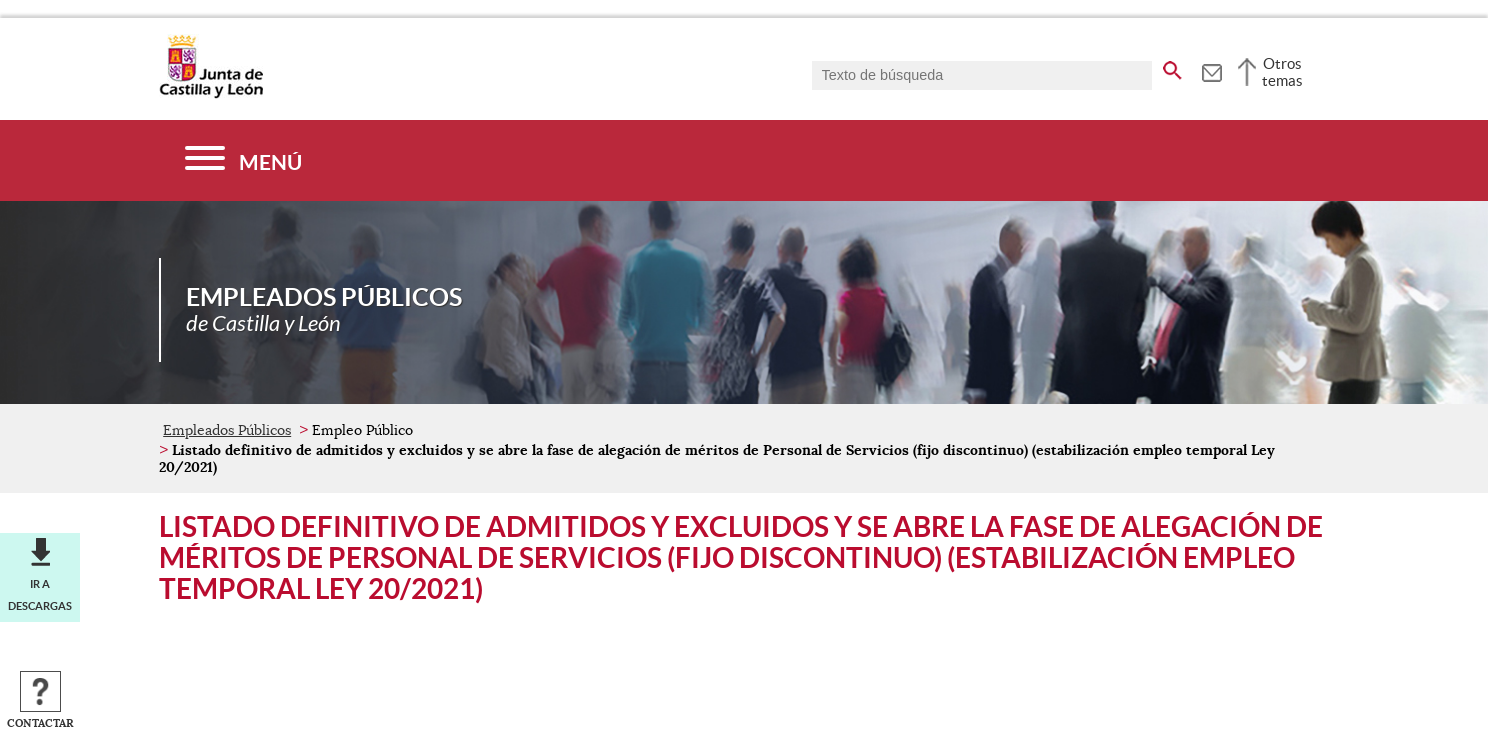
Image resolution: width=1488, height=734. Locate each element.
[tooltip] (1211, 70)
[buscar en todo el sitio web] (1172, 67)
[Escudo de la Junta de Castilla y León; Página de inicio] (211, 94)
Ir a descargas (40, 595)
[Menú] (243, 160)
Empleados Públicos (227, 430)
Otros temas (1282, 72)
